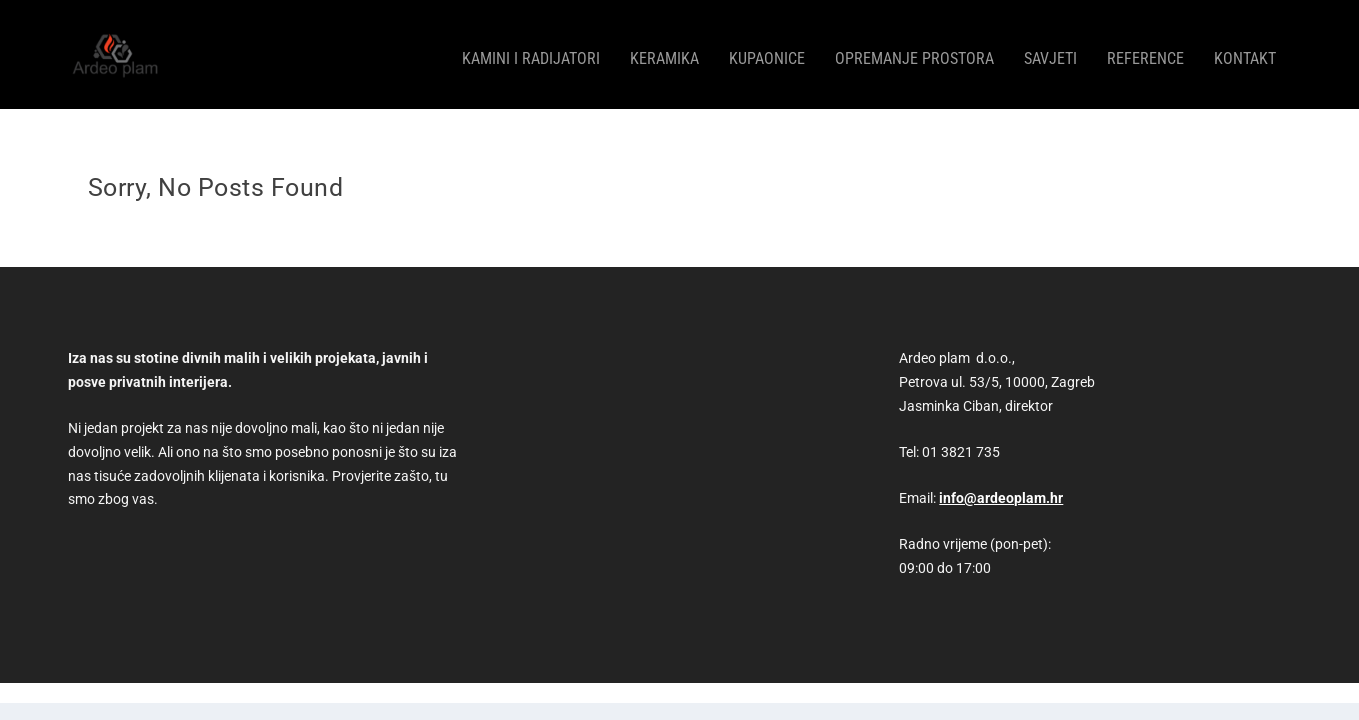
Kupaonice (767, 50)
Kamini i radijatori (531, 50)
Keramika (664, 50)
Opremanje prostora (914, 50)
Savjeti (1050, 50)
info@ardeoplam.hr (1001, 488)
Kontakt (1245, 50)
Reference (1145, 50)
